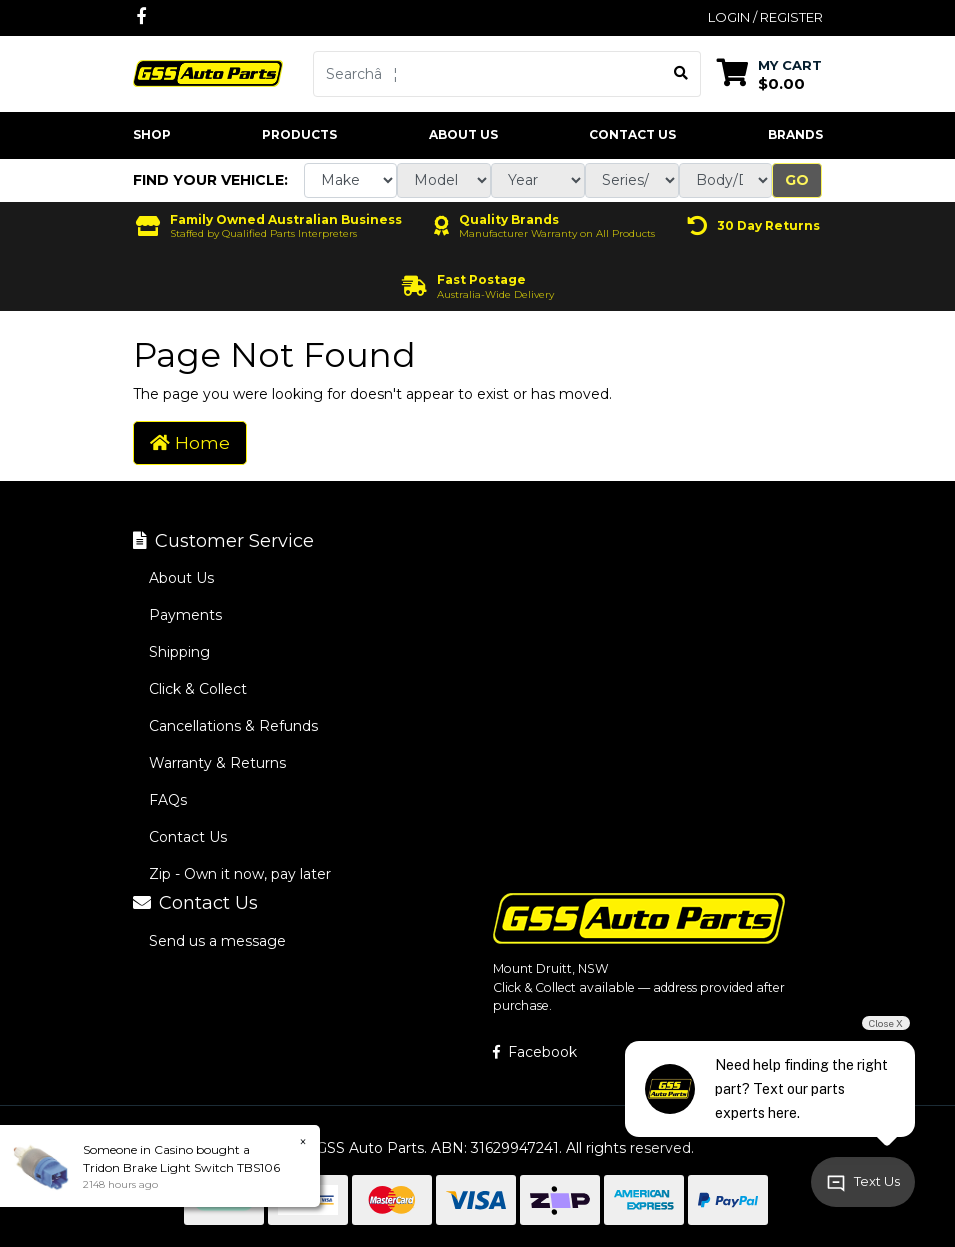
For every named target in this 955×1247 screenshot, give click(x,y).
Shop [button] (152, 134)
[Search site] (681, 74)
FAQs (168, 800)
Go (797, 180)
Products (299, 134)
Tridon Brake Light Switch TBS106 (181, 1167)
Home (190, 442)
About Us (463, 134)
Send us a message (217, 941)
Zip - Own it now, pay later (240, 874)
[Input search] (488, 74)
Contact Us (632, 134)
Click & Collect (198, 689)
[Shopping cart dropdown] (769, 73)
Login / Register (765, 17)
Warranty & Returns (217, 763)
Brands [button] (795, 134)
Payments (185, 615)
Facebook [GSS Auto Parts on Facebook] (535, 1052)
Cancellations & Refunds (233, 726)
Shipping (179, 652)
